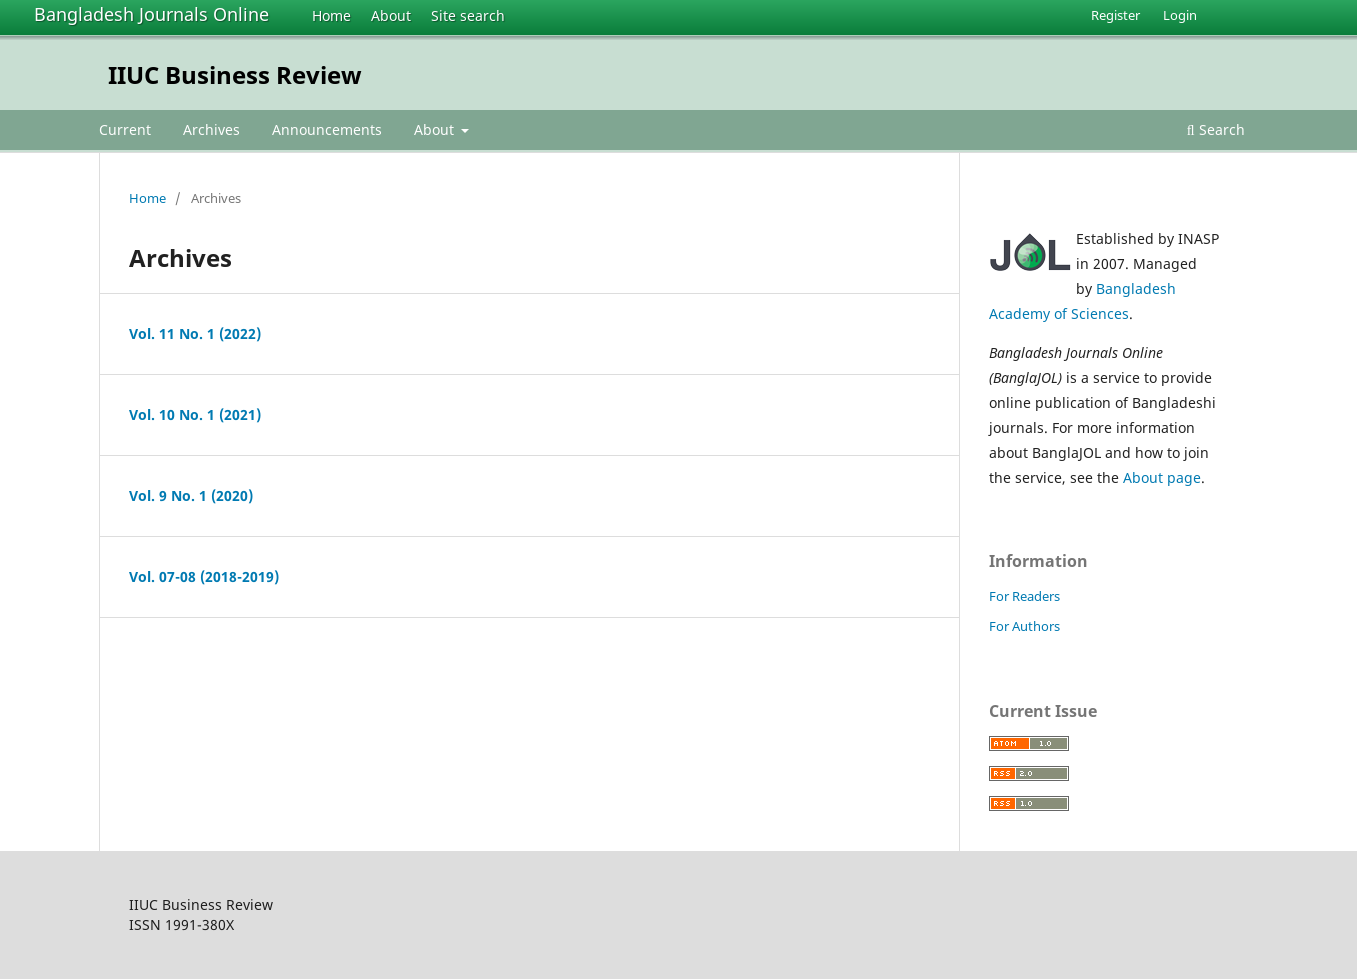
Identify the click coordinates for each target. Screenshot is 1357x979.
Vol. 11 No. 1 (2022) (195, 333)
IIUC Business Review (235, 74)
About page (1162, 477)
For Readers (1024, 596)
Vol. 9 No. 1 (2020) (191, 495)
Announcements (327, 129)
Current (125, 129)
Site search (468, 15)
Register (1115, 15)
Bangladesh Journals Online (151, 14)
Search (1216, 129)
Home (331, 15)
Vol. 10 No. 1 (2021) (195, 414)
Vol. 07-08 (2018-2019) (204, 576)
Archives (211, 129)
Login (1180, 15)
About (391, 15)
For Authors (1024, 626)
